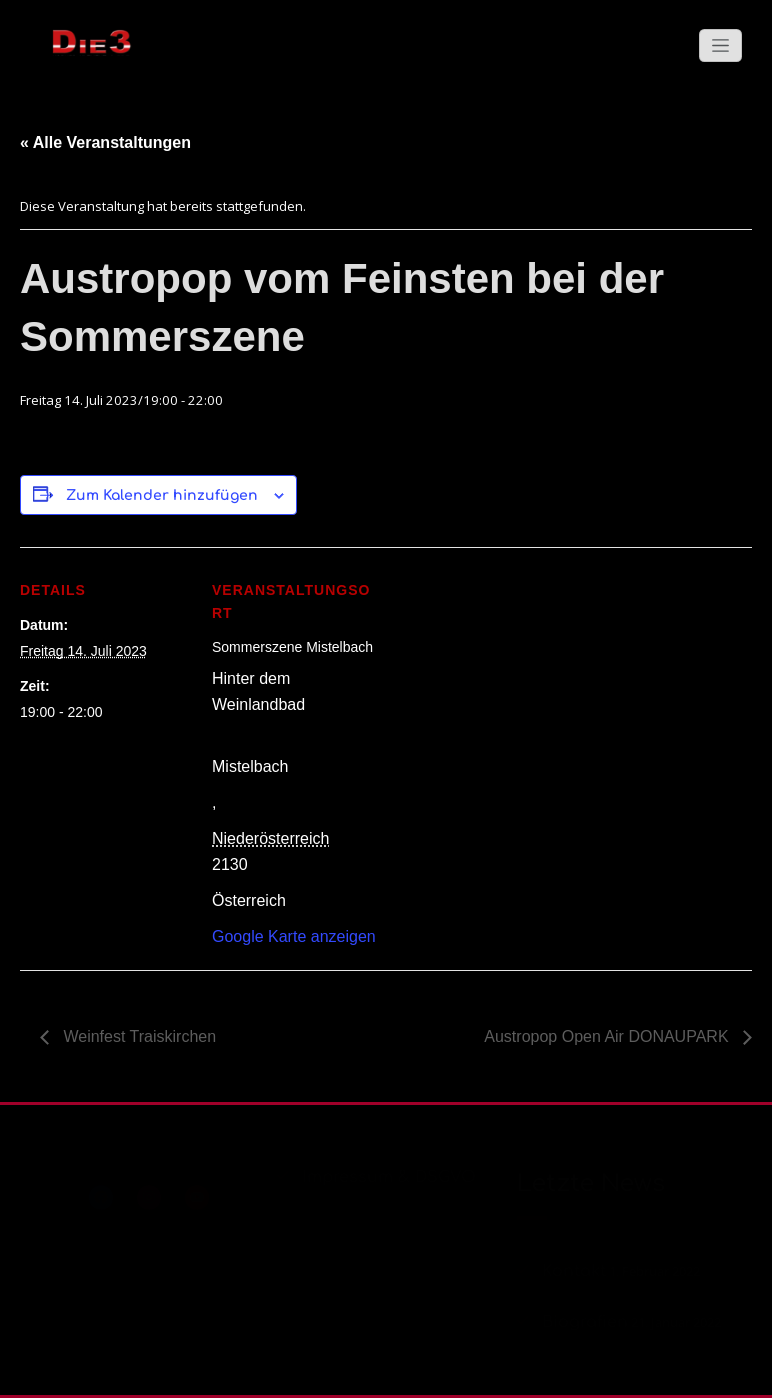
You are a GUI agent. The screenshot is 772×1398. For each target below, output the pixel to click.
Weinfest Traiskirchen (137, 1036)
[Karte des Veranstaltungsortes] (509, 685)
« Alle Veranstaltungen (105, 142)
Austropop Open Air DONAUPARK (608, 1036)
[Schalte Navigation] (720, 45)
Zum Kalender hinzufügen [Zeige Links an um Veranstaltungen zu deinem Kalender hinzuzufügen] (162, 495)
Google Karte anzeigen (294, 936)
